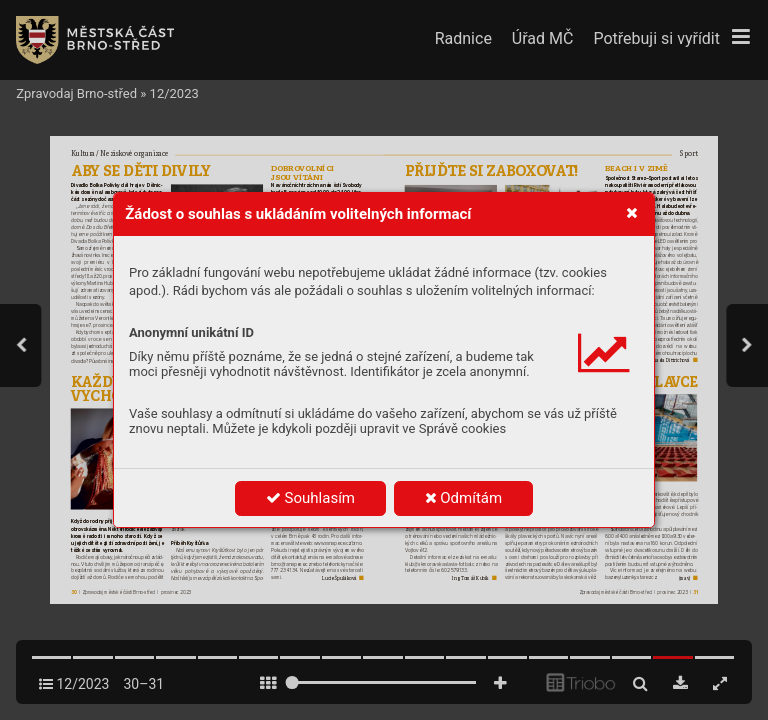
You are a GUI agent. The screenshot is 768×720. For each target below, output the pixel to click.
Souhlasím (310, 498)
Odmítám (464, 498)
